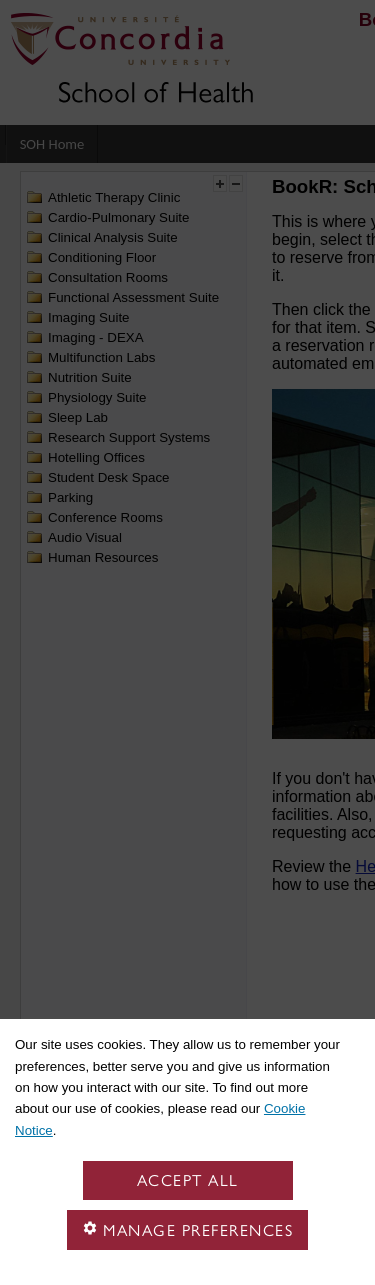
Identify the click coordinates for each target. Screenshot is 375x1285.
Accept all (188, 1180)
